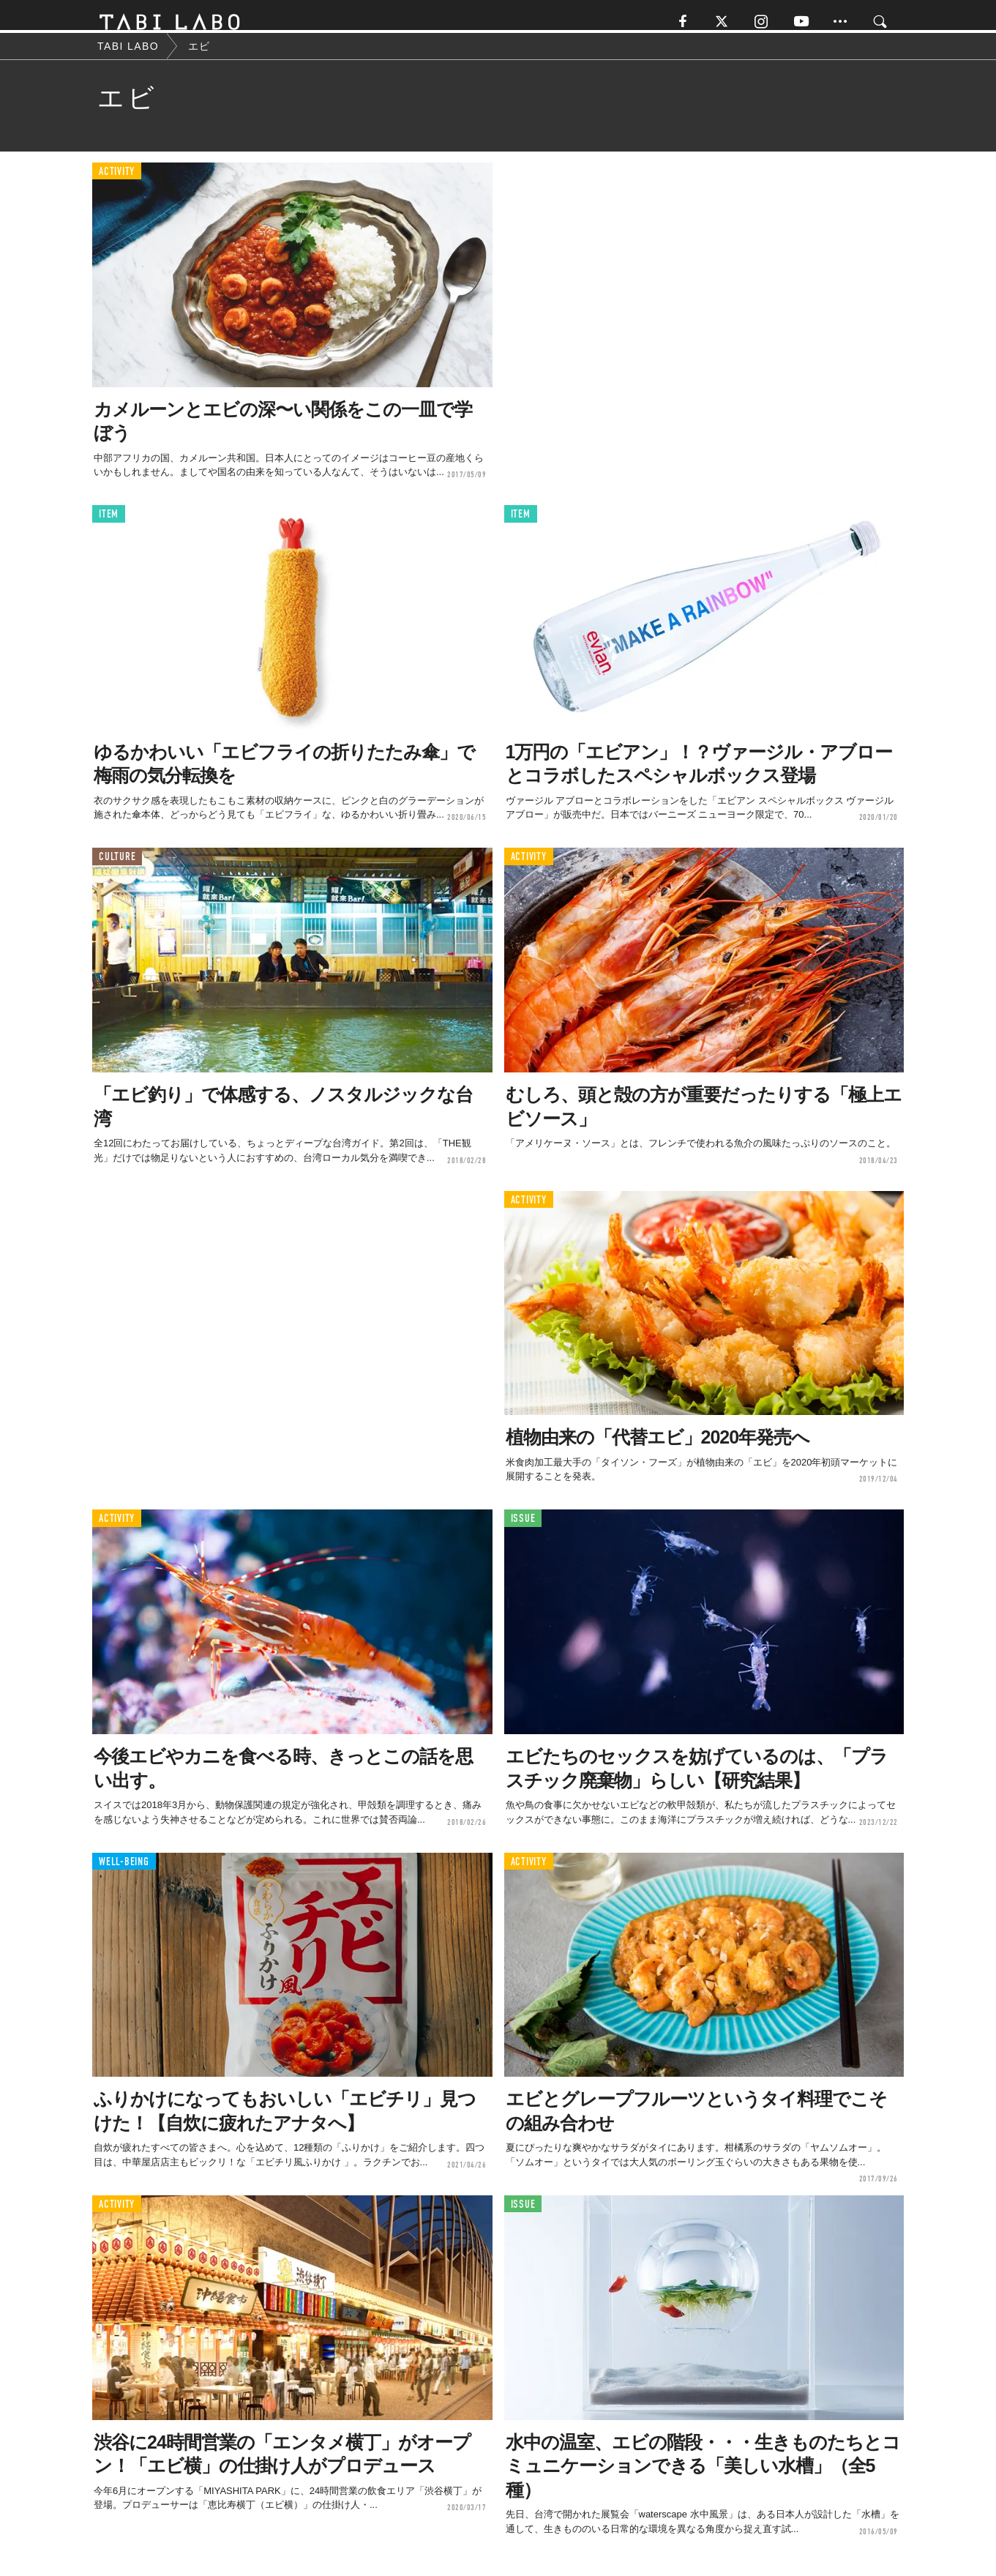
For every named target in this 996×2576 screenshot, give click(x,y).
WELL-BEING (124, 1872)
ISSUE (523, 1529)
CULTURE (117, 867)
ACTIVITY (117, 182)
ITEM (109, 525)
